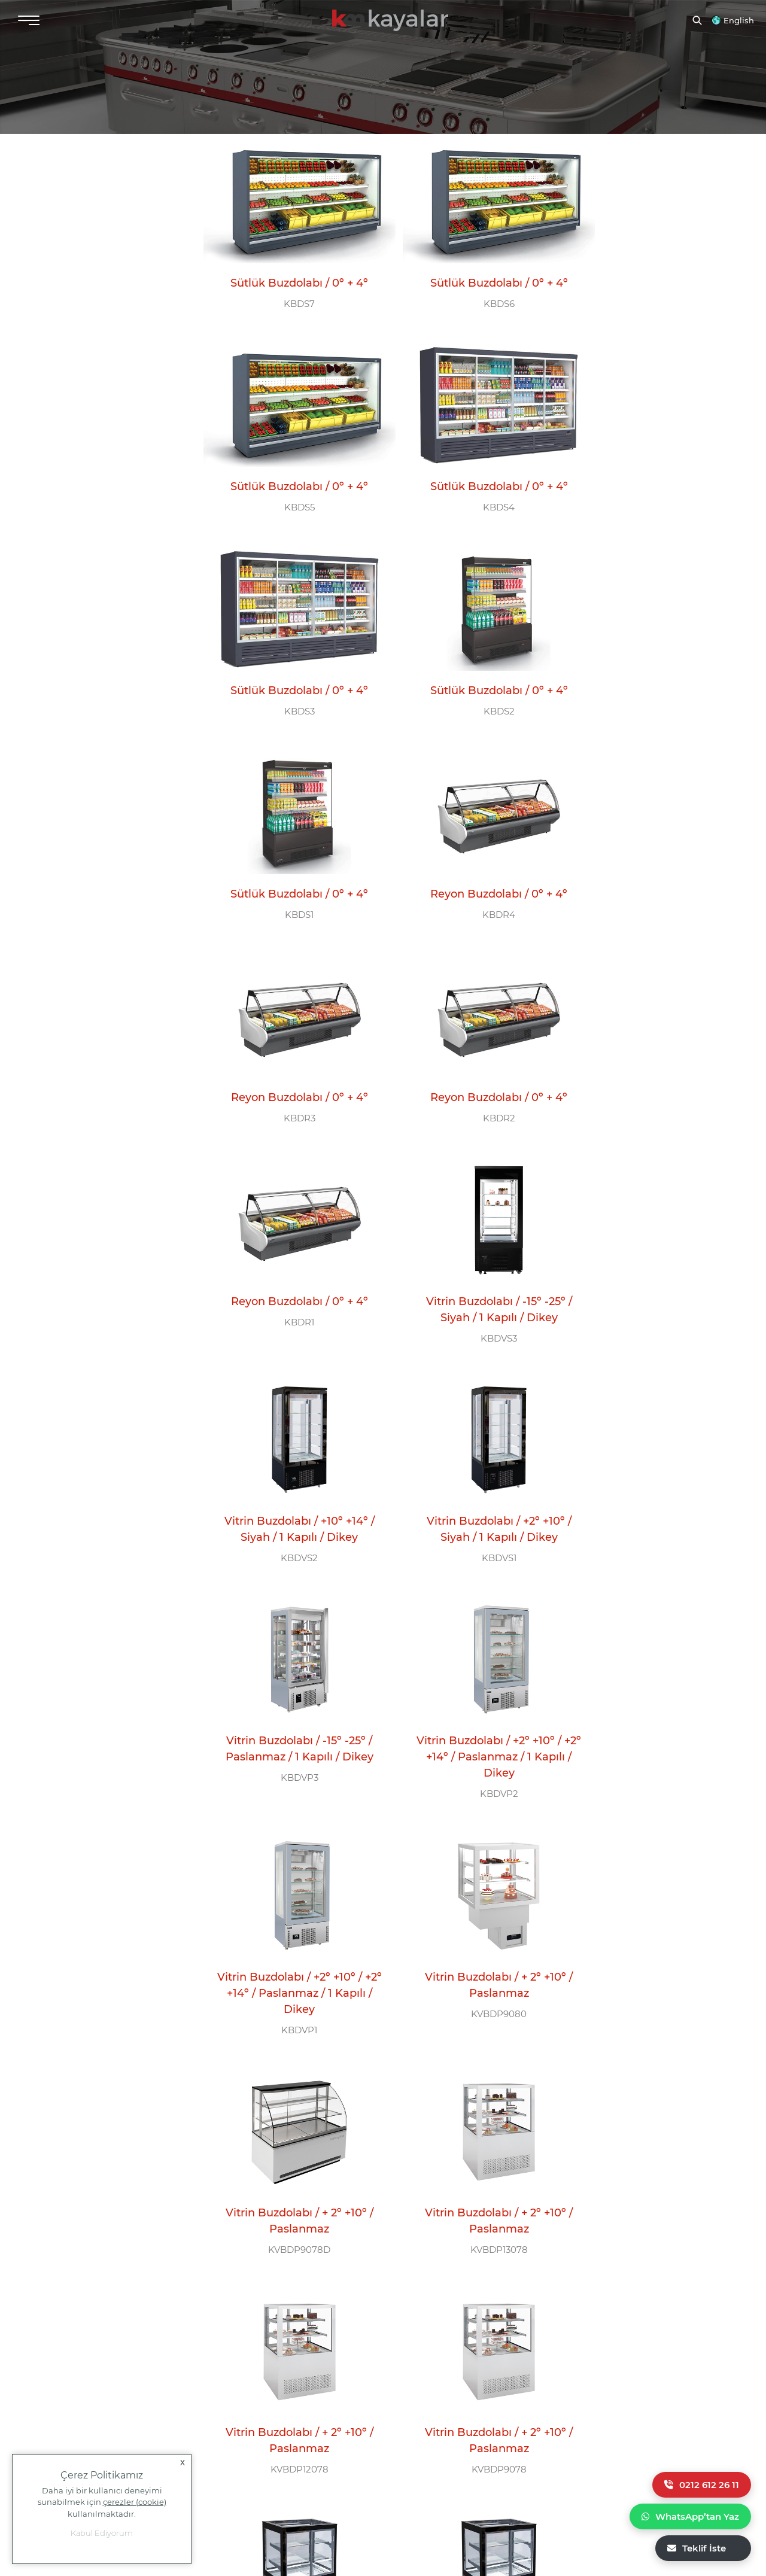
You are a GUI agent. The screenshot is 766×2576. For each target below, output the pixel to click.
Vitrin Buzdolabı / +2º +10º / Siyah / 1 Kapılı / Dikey (467, 1053)
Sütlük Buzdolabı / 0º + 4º (289, 269)
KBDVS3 (646, 875)
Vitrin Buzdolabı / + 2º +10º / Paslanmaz (645, 1275)
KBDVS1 (467, 1082)
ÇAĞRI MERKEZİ (257, 2312)
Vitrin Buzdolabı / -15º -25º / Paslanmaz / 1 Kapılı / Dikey (646, 1061)
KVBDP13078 (467, 1526)
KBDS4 (289, 479)
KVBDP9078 (289, 1732)
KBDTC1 (467, 2177)
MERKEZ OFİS (61, 2312)
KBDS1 (289, 670)
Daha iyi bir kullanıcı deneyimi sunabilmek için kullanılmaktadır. (102, 2502)
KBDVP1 (467, 1320)
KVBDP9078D (289, 1526)
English (739, 20)
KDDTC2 (467, 1955)
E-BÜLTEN (614, 2312)
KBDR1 (467, 859)
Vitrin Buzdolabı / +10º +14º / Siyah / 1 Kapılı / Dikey (289, 1053)
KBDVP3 (646, 1098)
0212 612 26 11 (701, 2484)
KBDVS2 (289, 1082)
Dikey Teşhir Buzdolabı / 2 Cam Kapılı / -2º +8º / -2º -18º (467, 1918)
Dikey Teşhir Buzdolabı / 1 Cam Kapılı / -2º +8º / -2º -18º (289, 2140)
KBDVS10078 (646, 1732)
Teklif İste (696, 2548)
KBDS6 (467, 290)
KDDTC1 (289, 2177)
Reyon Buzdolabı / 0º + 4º (467, 649)
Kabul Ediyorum (102, 2533)
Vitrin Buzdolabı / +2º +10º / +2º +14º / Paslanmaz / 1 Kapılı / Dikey (289, 1283)
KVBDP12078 (646, 1526)
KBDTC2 (646, 1955)
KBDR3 (646, 670)
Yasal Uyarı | (597, 2502)
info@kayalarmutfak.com (64, 2354)
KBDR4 (467, 670)
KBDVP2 (289, 1320)
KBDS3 (467, 479)
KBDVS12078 (467, 1732)
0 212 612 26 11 (256, 2348)
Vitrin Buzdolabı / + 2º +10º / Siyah (467, 1704)
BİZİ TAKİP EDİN (446, 2312)
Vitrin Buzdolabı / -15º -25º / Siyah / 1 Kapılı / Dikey (646, 847)
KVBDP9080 (646, 1304)
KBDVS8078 (289, 1939)
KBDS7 (289, 290)
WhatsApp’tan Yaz (690, 2516)
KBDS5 (646, 290)
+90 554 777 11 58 (87, 2395)
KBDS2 (645, 479)
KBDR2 (289, 859)
